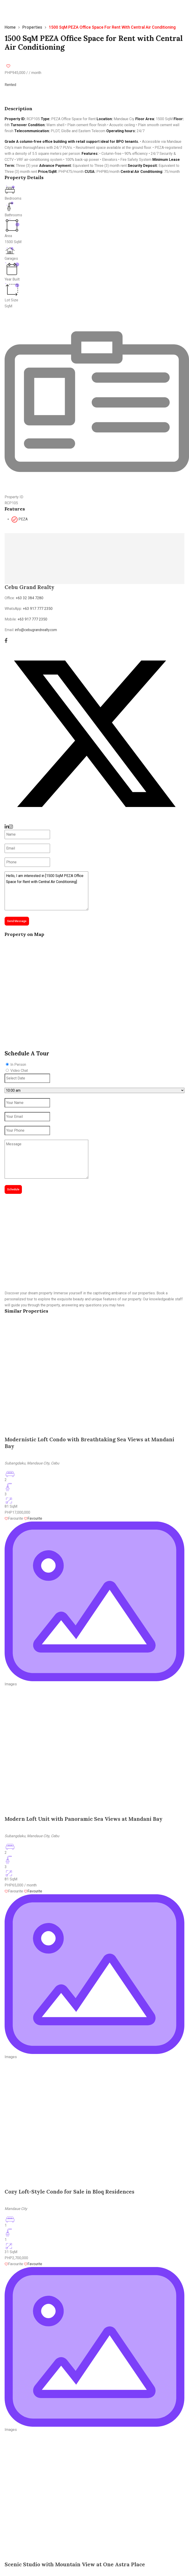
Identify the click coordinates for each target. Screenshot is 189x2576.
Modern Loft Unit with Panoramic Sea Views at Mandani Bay (87, 1818)
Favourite (33, 1518)
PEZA (23, 519)
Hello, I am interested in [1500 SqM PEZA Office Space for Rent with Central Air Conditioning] (46, 890)
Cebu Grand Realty (30, 587)
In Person (18, 1064)
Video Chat (19, 1070)
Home (10, 27)
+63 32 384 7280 (29, 598)
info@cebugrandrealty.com (36, 630)
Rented (10, 85)
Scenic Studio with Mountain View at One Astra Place (77, 2564)
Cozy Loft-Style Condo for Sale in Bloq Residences (73, 2191)
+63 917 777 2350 (38, 608)
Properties (32, 27)
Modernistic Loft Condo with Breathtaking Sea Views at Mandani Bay (93, 1443)
